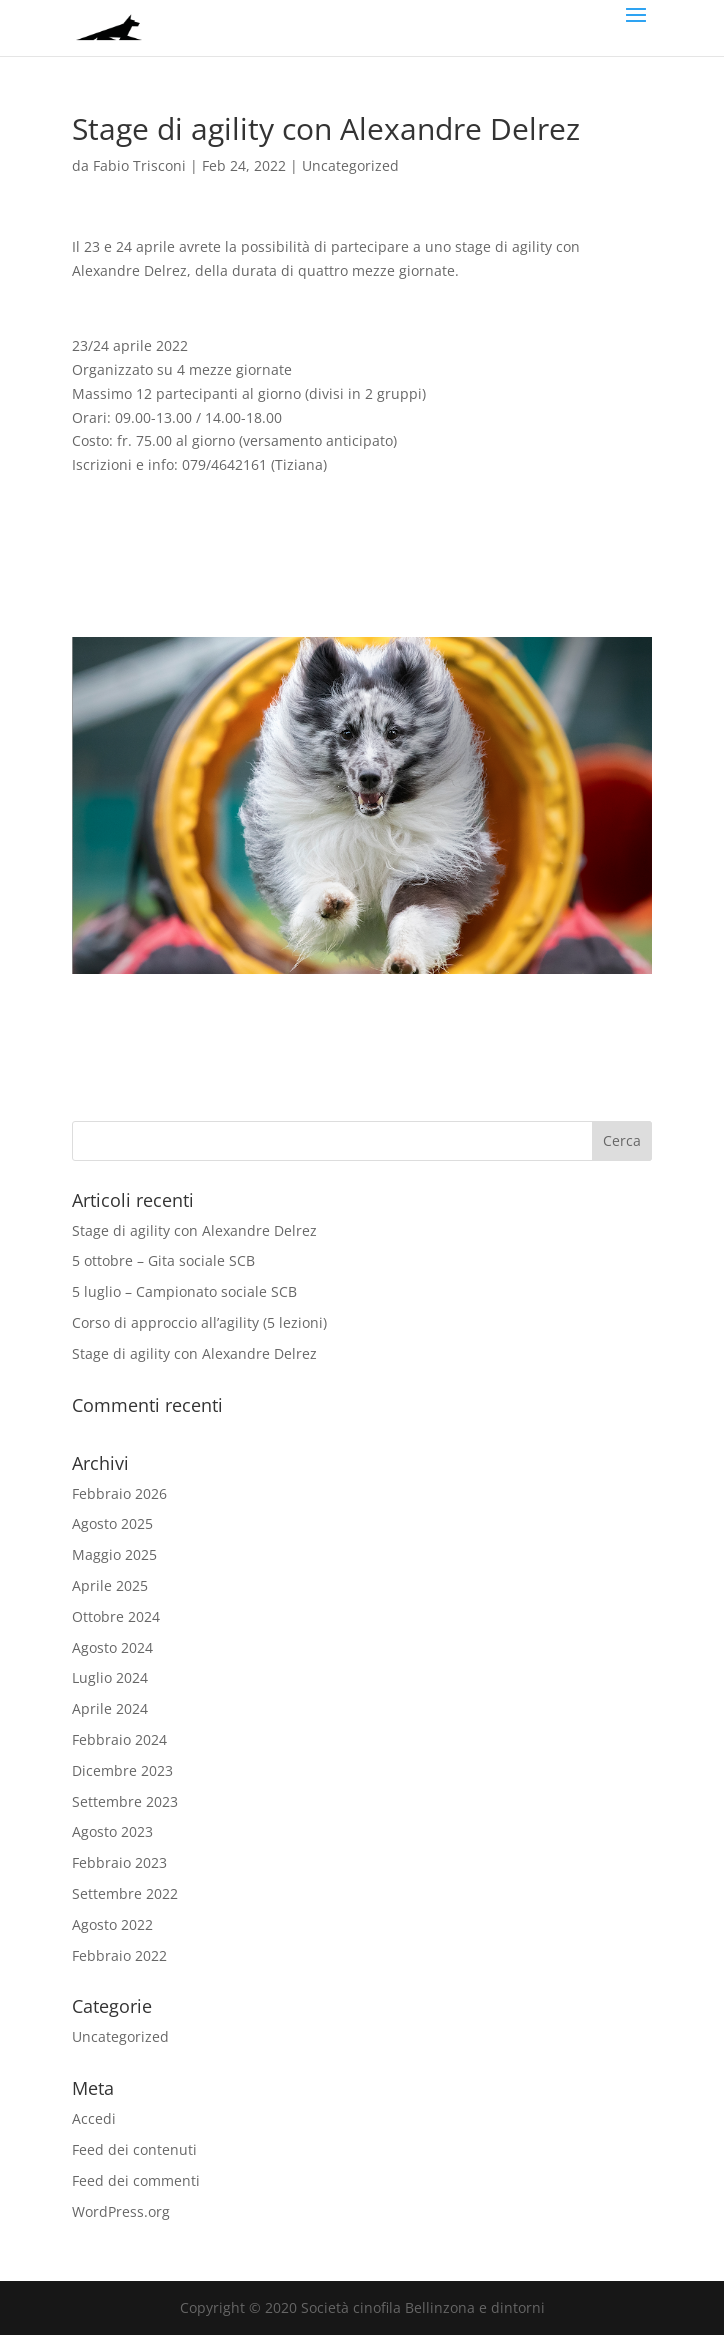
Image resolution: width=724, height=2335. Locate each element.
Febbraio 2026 (119, 1493)
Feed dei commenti (136, 2180)
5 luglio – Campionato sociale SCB (186, 1291)
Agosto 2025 (112, 1523)
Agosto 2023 (112, 1831)
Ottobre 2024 (116, 1616)
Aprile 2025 (110, 1585)
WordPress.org (121, 2211)
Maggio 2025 (114, 1554)
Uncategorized (350, 165)
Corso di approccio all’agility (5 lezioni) (199, 1322)
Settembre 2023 (125, 1801)
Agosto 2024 (112, 1647)
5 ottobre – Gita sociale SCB (165, 1260)
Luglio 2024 (110, 1677)
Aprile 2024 (110, 1708)
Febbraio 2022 (119, 1955)
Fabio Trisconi (139, 165)
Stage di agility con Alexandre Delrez (194, 1230)
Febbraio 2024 (119, 1739)
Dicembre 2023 (122, 1770)
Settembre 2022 (125, 1893)
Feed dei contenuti (134, 2149)
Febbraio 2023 (119, 1862)
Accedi (94, 2118)
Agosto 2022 (112, 1924)
